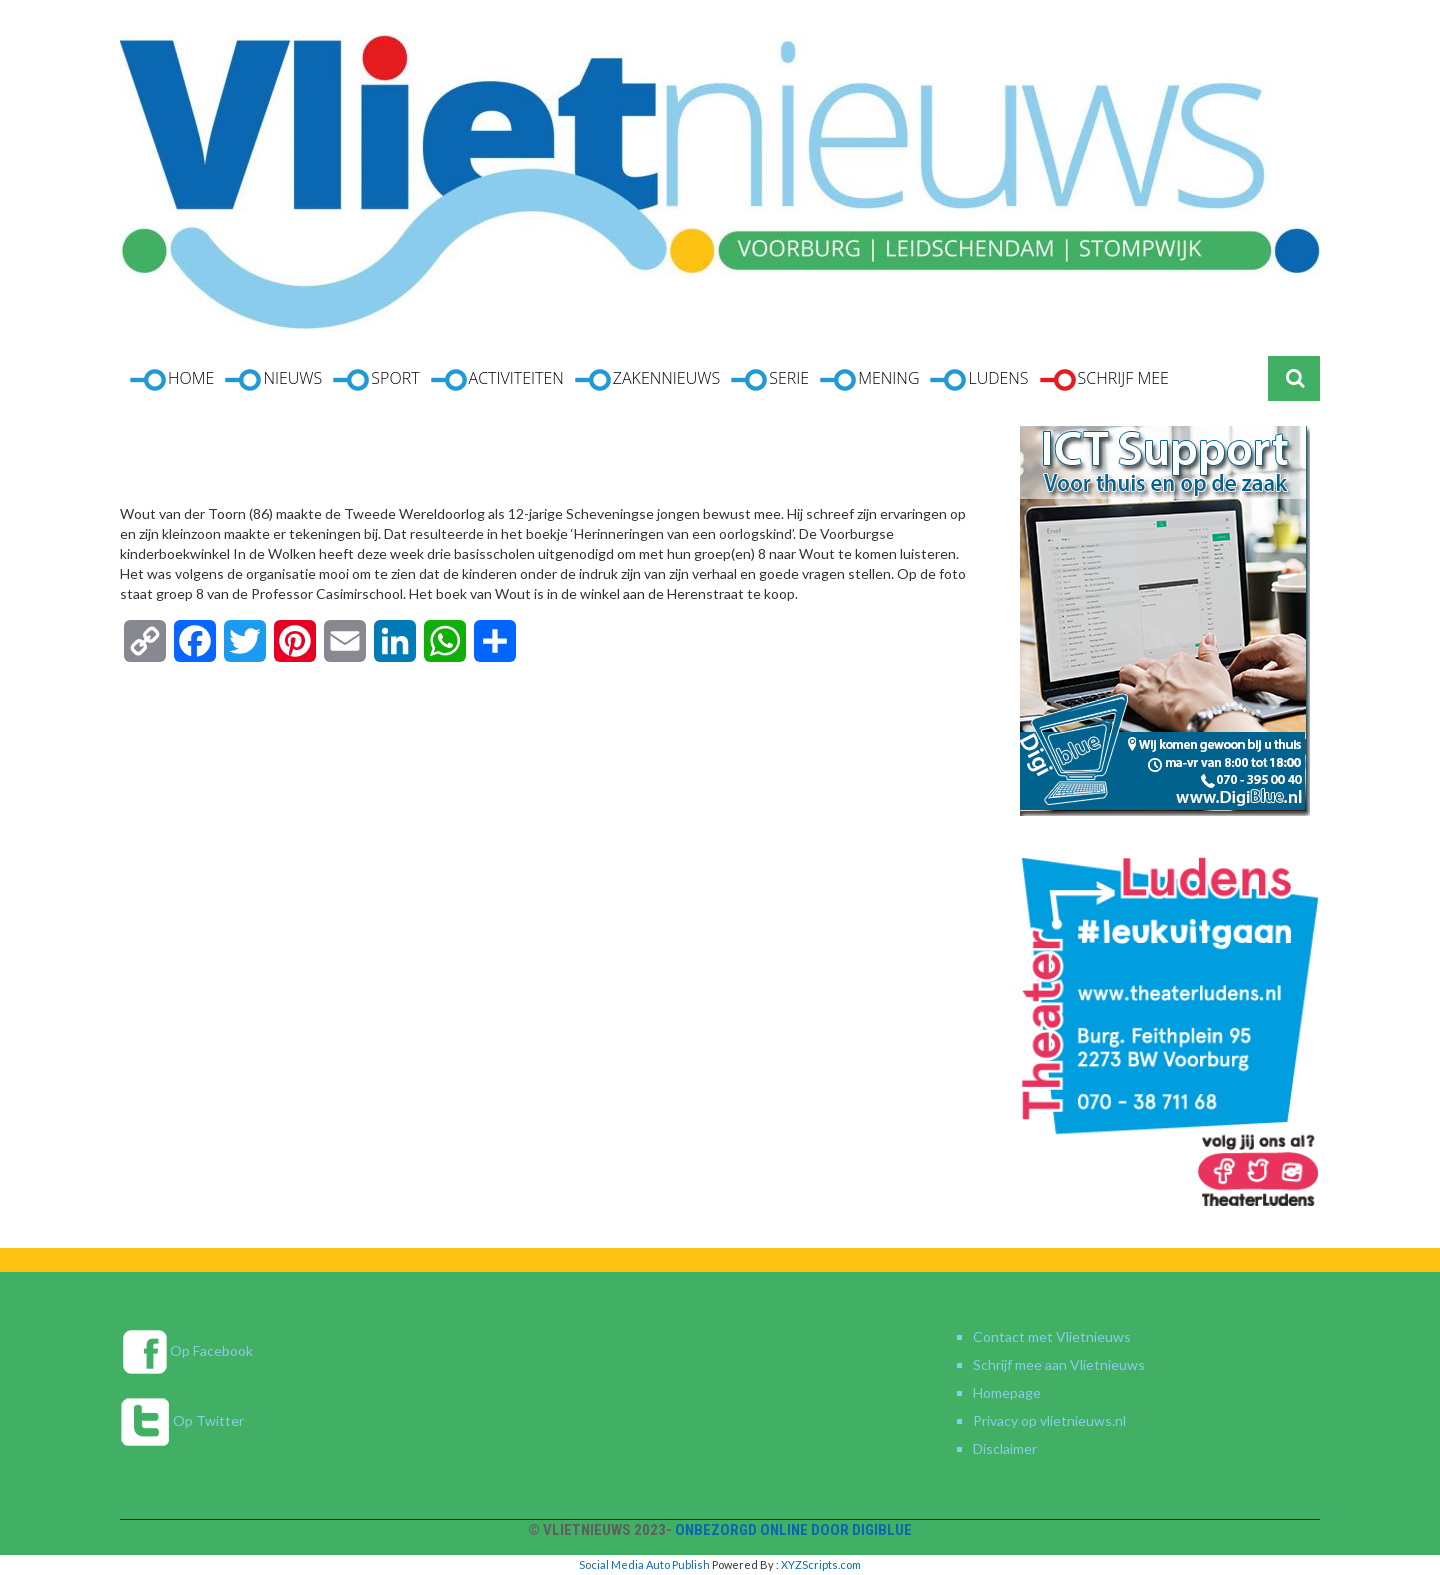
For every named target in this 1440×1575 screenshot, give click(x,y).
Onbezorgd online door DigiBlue (793, 1530)
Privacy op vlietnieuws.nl (1049, 1420)
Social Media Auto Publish (644, 1564)
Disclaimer (1005, 1448)
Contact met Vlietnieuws (1052, 1336)
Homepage (1007, 1392)
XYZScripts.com (821, 1564)
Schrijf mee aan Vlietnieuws (1059, 1364)
